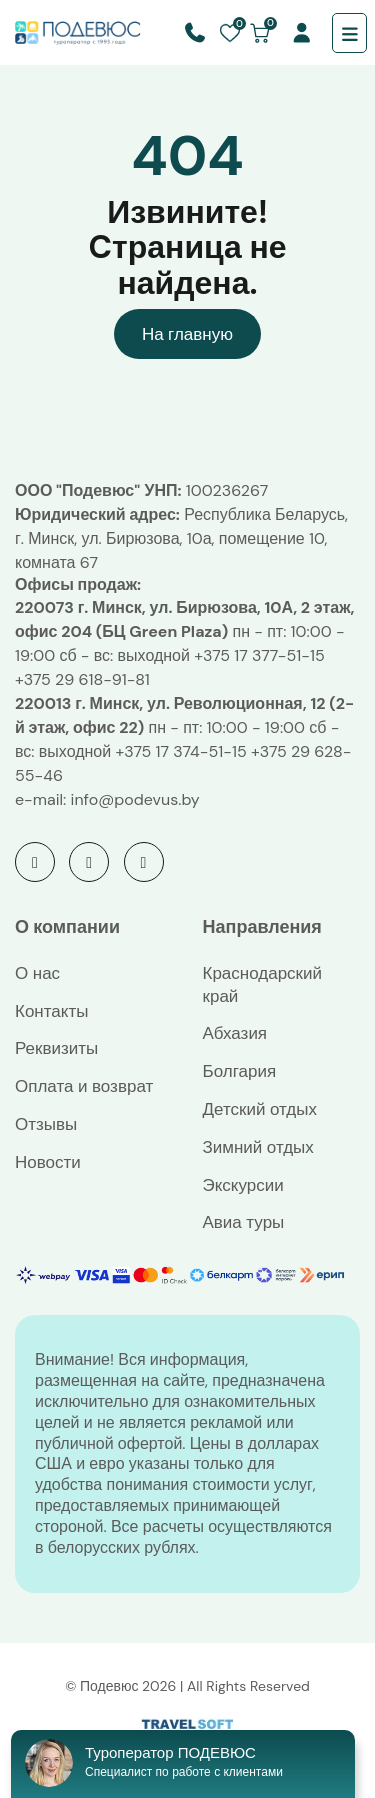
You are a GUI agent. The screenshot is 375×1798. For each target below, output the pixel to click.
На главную (187, 334)
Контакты (51, 1011)
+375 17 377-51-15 (259, 655)
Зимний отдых (258, 1147)
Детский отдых (260, 1109)
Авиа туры (244, 1222)
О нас (37, 973)
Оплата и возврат (84, 1086)
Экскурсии (243, 1185)
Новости (48, 1162)
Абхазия (235, 1033)
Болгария (240, 1071)
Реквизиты (56, 1048)
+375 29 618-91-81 (82, 679)
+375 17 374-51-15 (180, 751)
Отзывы (46, 1124)
